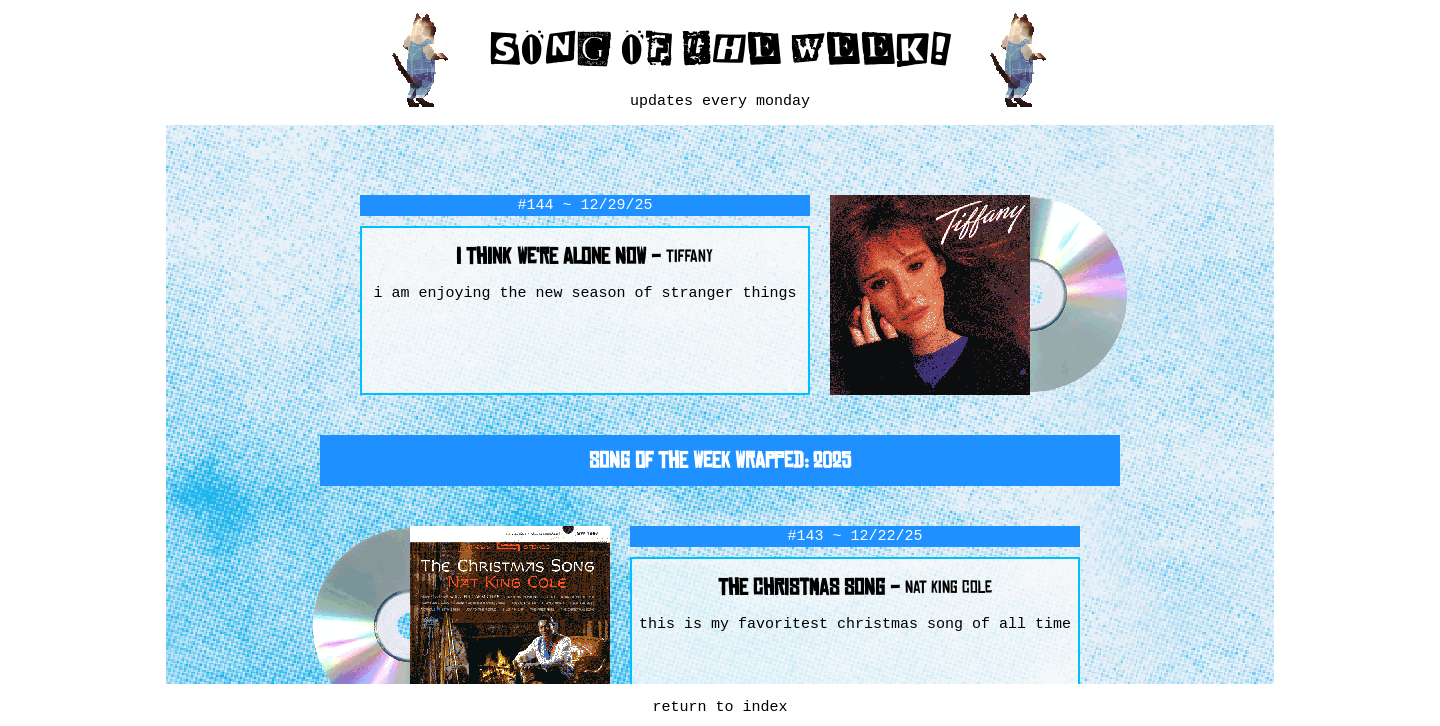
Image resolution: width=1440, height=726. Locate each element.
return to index (719, 707)
